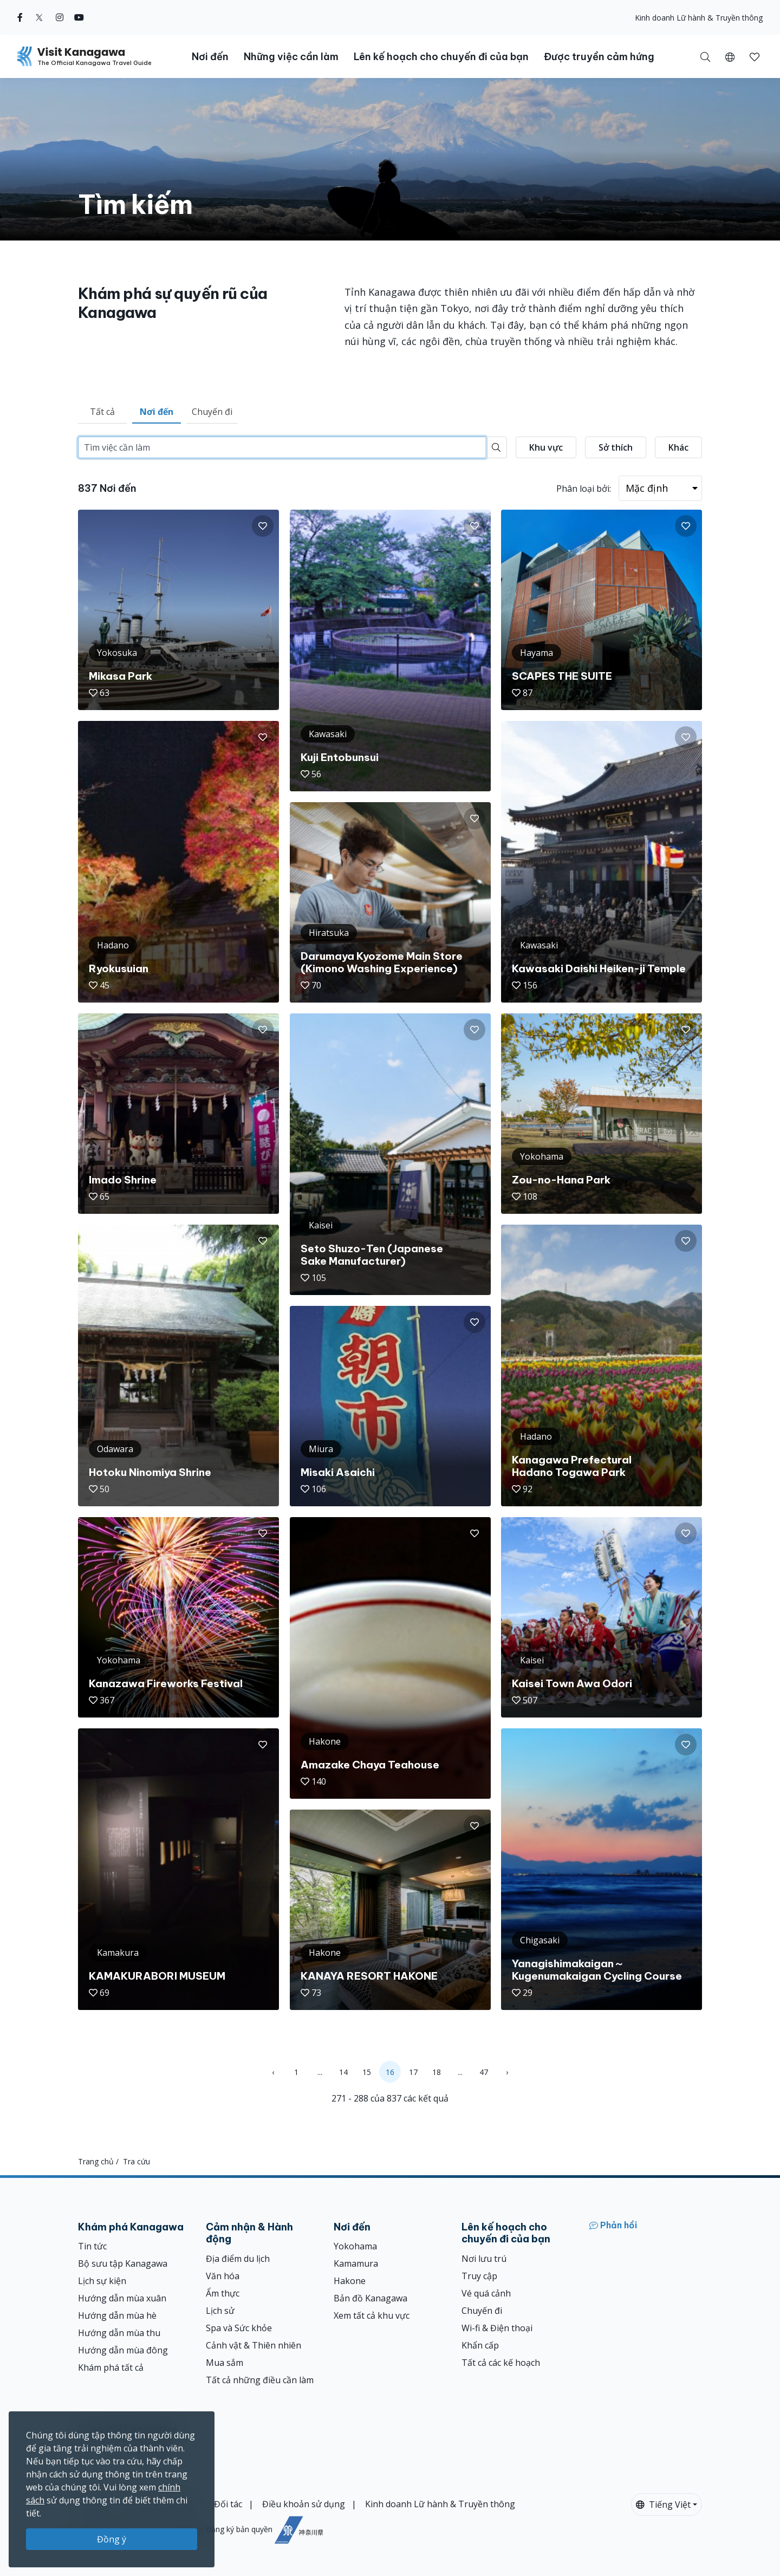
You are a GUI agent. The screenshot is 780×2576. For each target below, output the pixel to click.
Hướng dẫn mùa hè (117, 2315)
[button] (730, 56)
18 (436, 2072)
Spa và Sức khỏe (239, 2328)
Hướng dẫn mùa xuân (122, 2298)
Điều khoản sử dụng (303, 2504)
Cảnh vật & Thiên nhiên (253, 2345)
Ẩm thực (222, 2293)
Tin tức (92, 2246)
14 (343, 2072)
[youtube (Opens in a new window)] (79, 17)
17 (413, 2072)
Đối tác (228, 2504)
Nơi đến (156, 412)
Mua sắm (224, 2363)
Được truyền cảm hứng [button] (599, 56)
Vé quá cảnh (486, 2293)
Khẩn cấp (480, 2345)
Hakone (350, 2281)
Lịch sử (220, 2311)
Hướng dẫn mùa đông (123, 2350)
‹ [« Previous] (273, 2072)
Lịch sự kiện (102, 2281)
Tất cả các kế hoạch (500, 2363)
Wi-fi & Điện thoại (496, 2328)
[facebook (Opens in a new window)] (20, 17)
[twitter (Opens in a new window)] (39, 17)
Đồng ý (111, 2539)
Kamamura (356, 2263)
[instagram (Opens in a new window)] (59, 17)
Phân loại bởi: (583, 489)
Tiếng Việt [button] (663, 2504)
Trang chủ (96, 2161)
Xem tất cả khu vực (372, 2315)
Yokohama (355, 2246)
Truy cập (479, 2276)
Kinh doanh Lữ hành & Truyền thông (699, 17)
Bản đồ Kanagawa (370, 2298)
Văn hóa (222, 2276)
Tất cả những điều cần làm (260, 2380)
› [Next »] (507, 2072)
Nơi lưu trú (483, 2259)
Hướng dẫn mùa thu (119, 2333)
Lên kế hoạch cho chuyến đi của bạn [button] (441, 56)
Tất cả (102, 412)
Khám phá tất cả (111, 2367)
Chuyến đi (212, 412)
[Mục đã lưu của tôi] (754, 56)
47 (483, 2072)
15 (366, 2072)
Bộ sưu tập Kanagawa (122, 2263)
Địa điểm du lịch (238, 2259)
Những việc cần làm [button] (291, 56)
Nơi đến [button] (210, 56)
